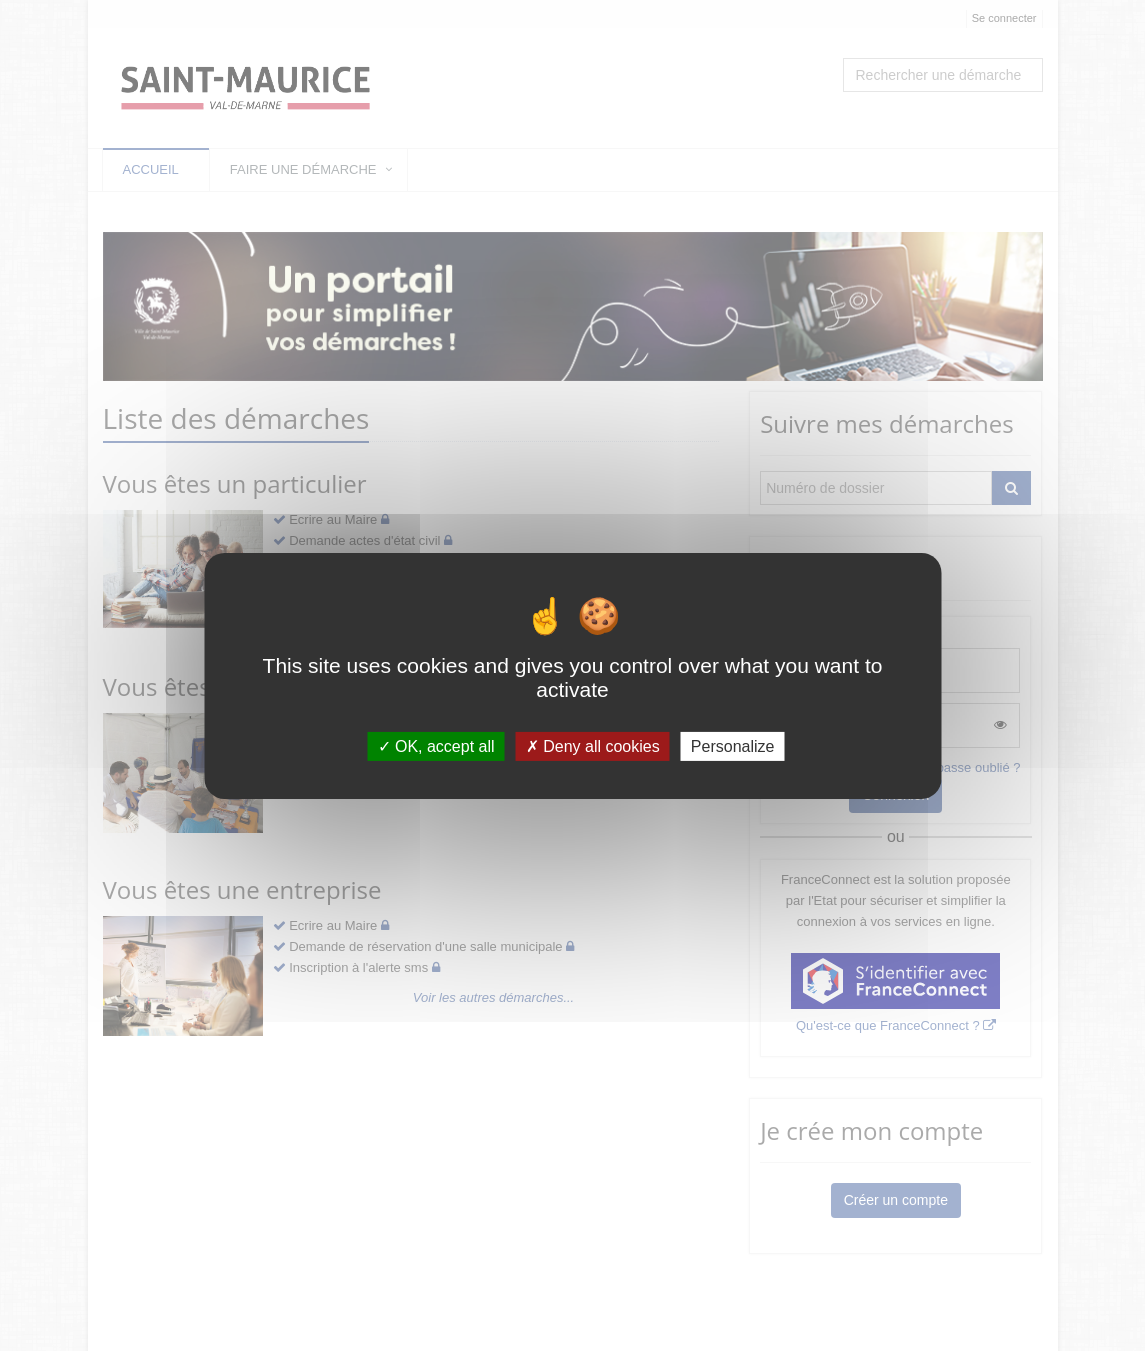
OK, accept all (436, 745)
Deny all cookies (593, 745)
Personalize (733, 745)
